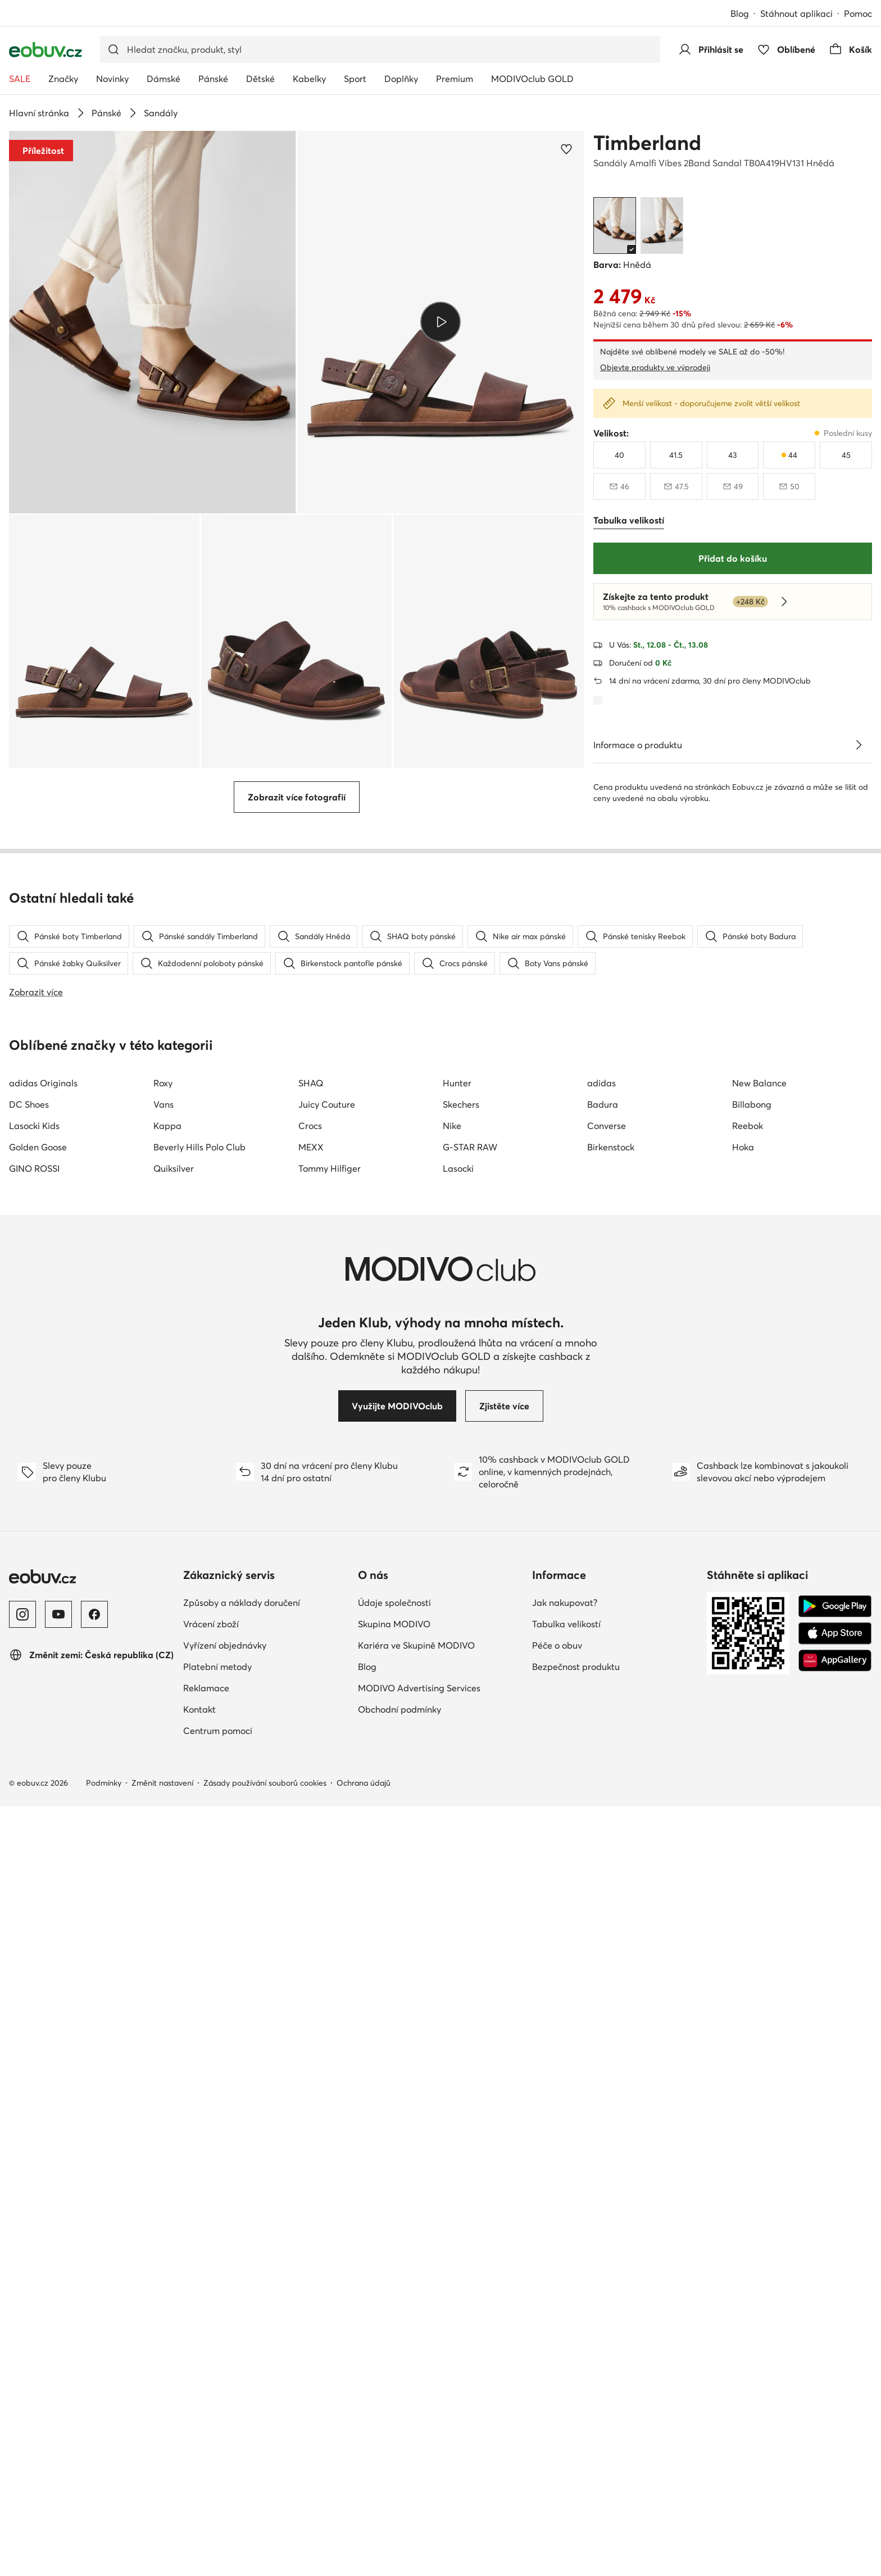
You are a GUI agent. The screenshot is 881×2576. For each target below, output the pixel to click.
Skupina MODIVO (394, 2314)
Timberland (647, 142)
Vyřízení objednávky (224, 2336)
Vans (163, 1795)
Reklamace (206, 2378)
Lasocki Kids (34, 1816)
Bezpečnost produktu (576, 2357)
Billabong (751, 1795)
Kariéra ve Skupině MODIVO (416, 2336)
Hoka (743, 1838)
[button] (152, 322)
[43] (733, 455)
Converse (606, 1816)
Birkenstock (610, 1838)
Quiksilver (173, 1859)
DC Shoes (29, 1795)
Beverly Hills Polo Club (199, 1838)
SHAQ (310, 1773)
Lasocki (458, 1859)
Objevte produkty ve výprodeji (655, 367)
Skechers (461, 1795)
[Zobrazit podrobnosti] (858, 744)
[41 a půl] (676, 455)
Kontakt (199, 2400)
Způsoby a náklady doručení (241, 2293)
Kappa (167, 1816)
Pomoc (858, 13)
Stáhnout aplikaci (796, 13)
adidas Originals (43, 1773)
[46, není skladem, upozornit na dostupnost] (619, 486)
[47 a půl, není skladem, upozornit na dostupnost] (676, 486)
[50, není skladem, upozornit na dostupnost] (789, 486)
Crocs (310, 1816)
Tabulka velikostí (566, 2314)
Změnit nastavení (162, 2474)
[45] (846, 455)
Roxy (162, 1773)
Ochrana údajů (363, 2474)
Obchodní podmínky (399, 2400)
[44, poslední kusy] (789, 455)
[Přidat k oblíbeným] (566, 148)
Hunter (457, 1773)
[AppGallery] (834, 2351)
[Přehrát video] (440, 321)
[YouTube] (58, 2305)
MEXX (311, 1838)
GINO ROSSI (34, 1859)
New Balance (759, 1773)
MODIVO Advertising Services (419, 2378)
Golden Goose (38, 1838)
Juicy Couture (326, 1795)
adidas (601, 1773)
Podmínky (103, 2474)
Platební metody (217, 2357)
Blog (739, 13)
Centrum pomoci (217, 2421)
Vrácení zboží (211, 2314)
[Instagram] (22, 2305)
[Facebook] (94, 2305)
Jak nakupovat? (564, 2293)
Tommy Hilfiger (329, 1859)
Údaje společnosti (394, 2293)
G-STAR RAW (470, 1838)
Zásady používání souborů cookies (264, 2474)
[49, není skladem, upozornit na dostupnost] (733, 486)
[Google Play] (834, 2297)
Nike (452, 1816)
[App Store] (834, 2324)
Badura (602, 1795)
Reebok (747, 1816)
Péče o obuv (557, 2336)
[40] (619, 455)
